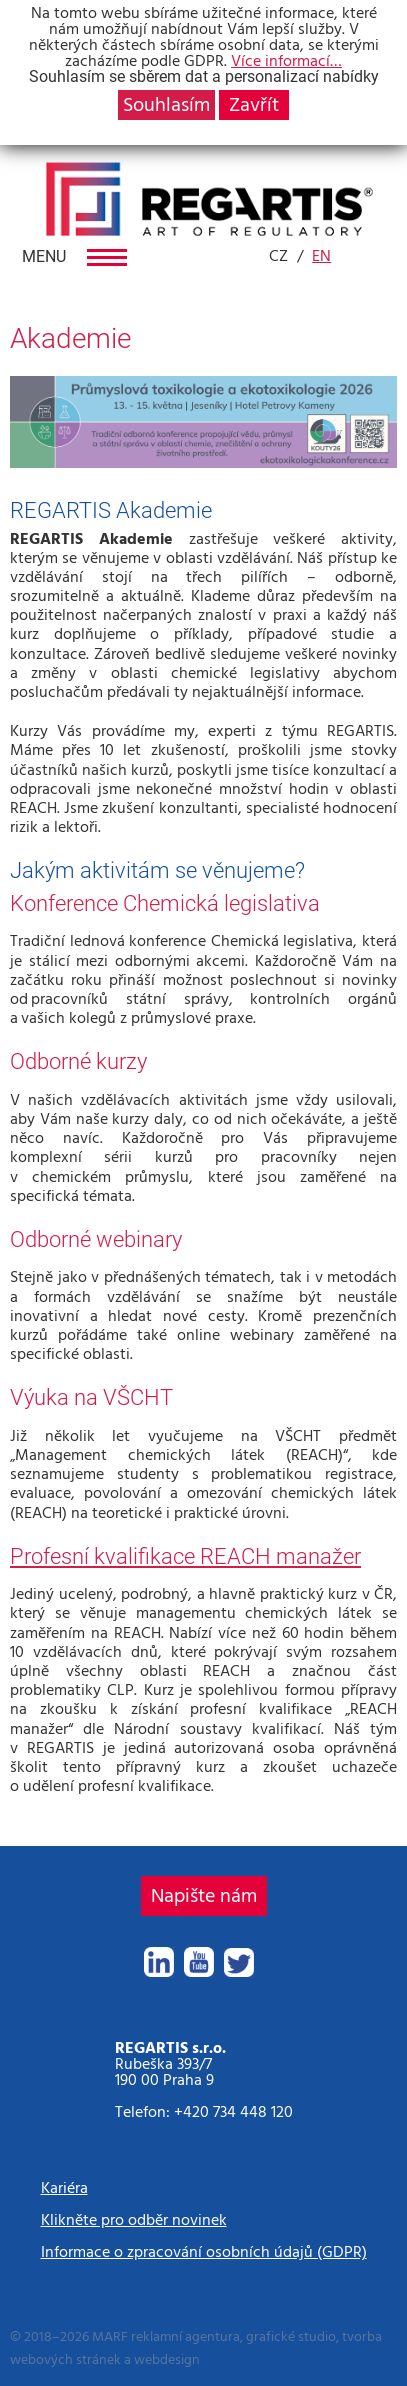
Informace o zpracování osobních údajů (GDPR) (204, 2252)
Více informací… (286, 61)
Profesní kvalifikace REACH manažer (185, 1556)
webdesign (167, 2360)
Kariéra (64, 2188)
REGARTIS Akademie (111, 510)
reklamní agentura (185, 2337)
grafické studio (291, 2337)
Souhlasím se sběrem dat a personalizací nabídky (204, 76)
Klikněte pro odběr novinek (134, 2220)
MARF (110, 2337)
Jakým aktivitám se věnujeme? (157, 870)
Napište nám (204, 1896)
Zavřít (254, 105)
